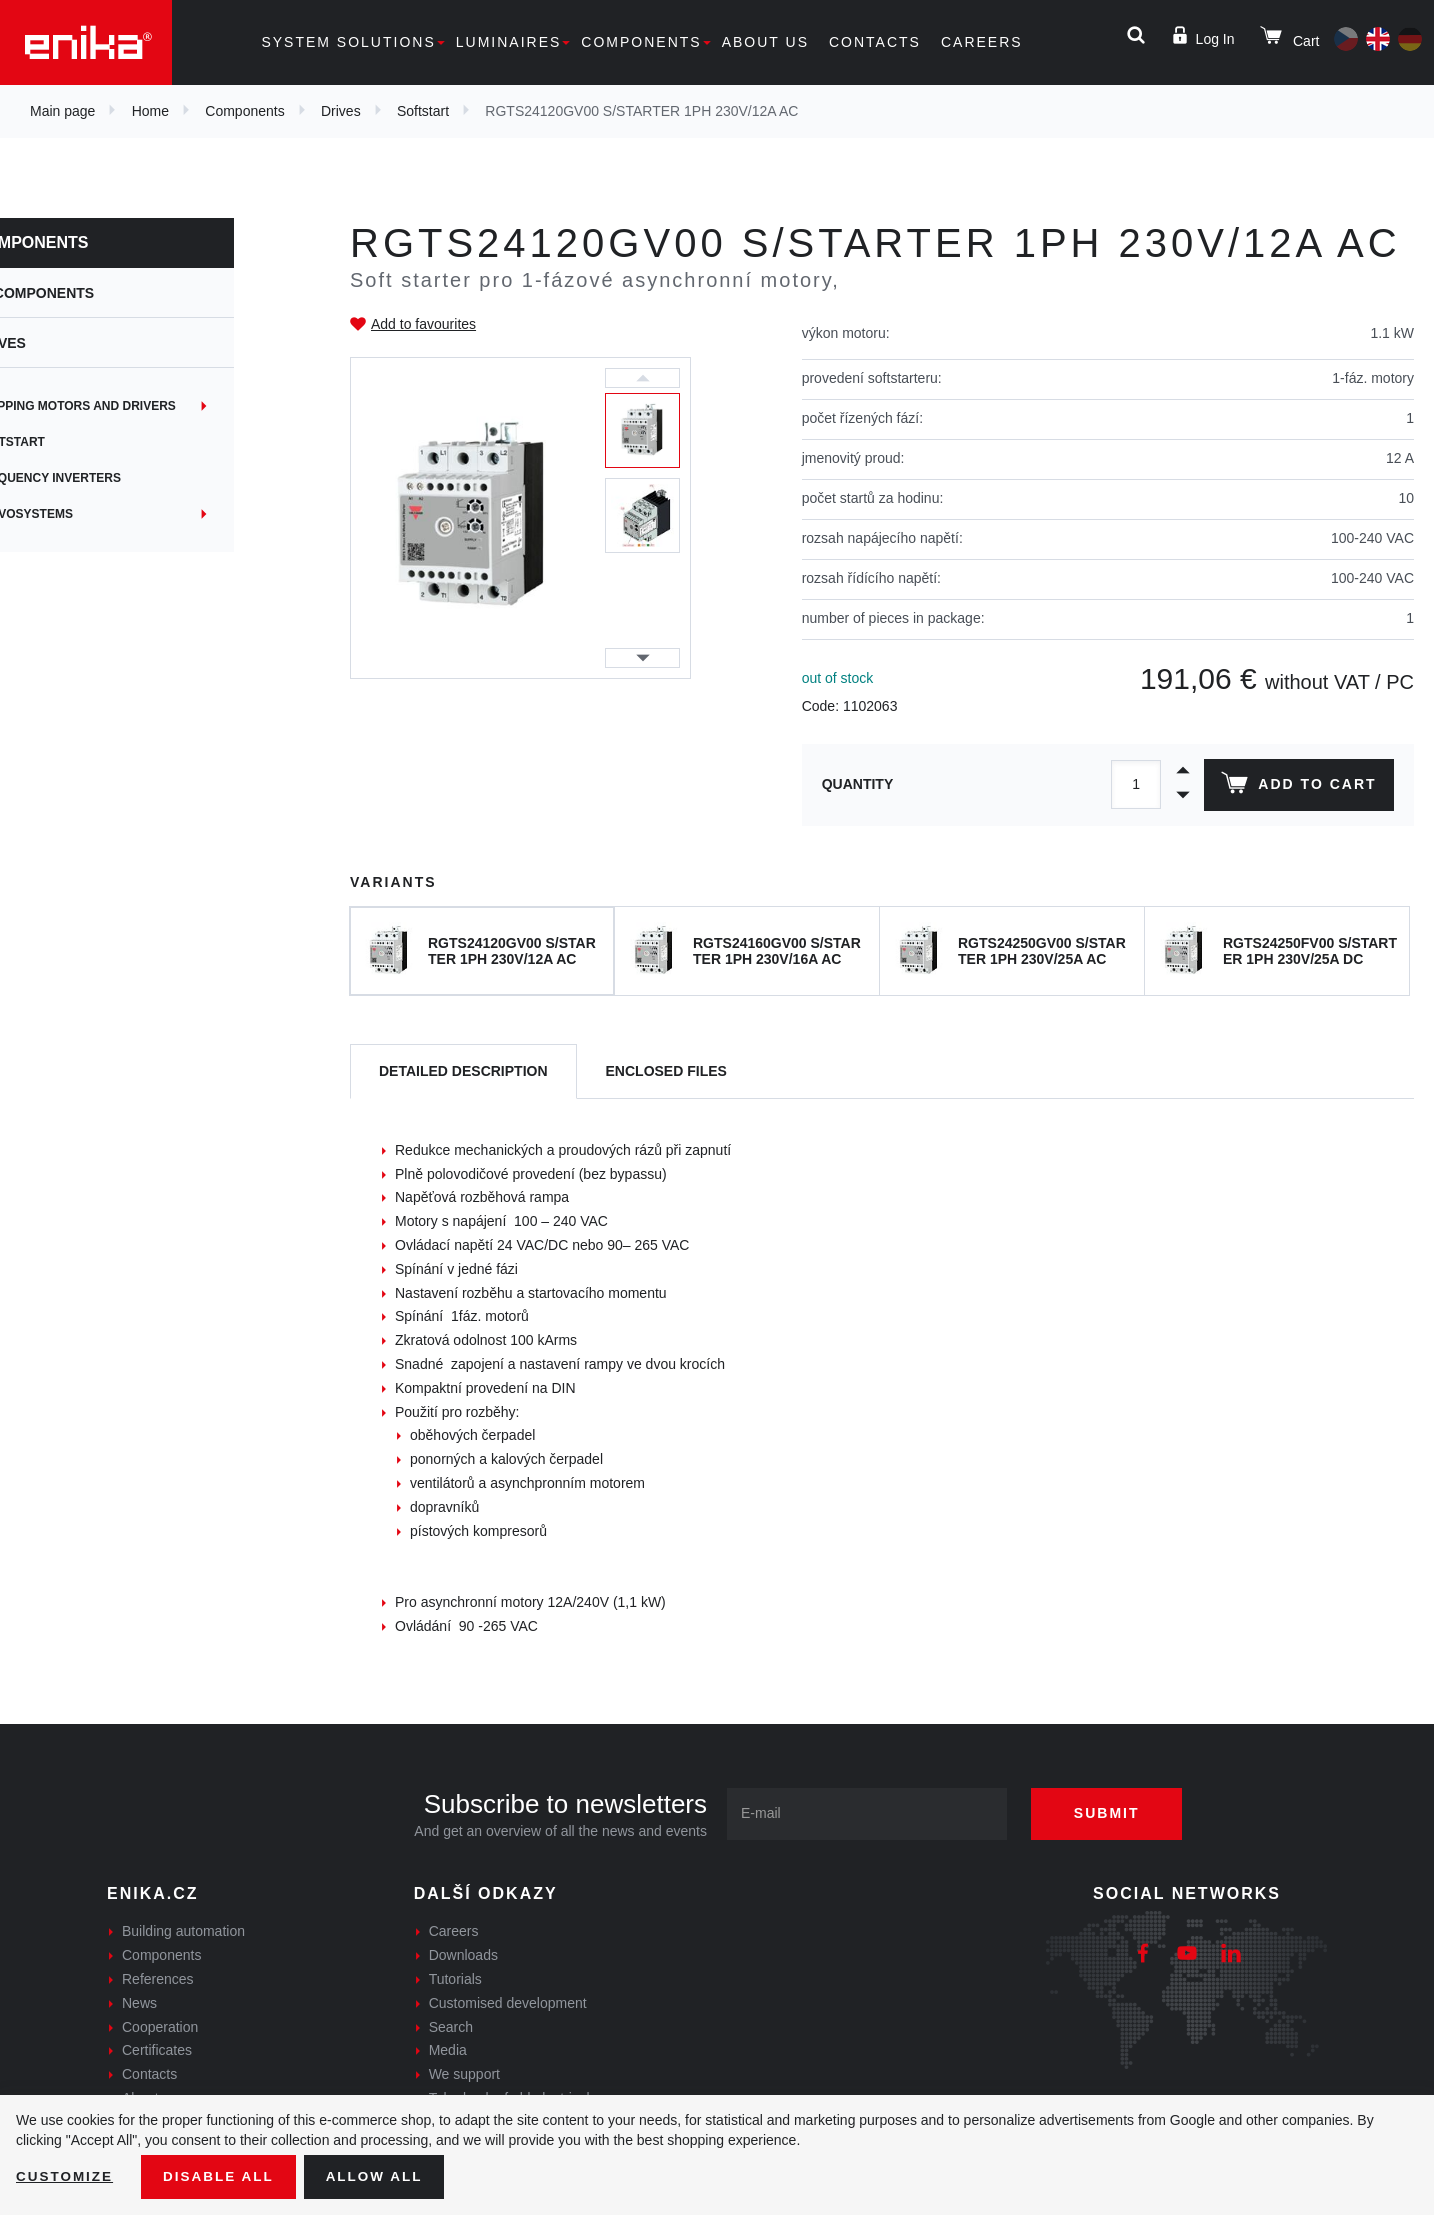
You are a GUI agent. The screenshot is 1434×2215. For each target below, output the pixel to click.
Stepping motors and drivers (141, 406)
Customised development (508, 2003)
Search (451, 2027)
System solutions (348, 42)
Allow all (382, 2176)
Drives (341, 111)
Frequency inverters (113, 478)
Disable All (223, 2176)
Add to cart (1297, 787)
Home (150, 111)
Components (641, 42)
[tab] (463, 1071)
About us (765, 42)
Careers (982, 42)
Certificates (157, 2050)
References (158, 1979)
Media (448, 2050)
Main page (62, 111)
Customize (66, 2176)
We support (464, 2074)
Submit (1114, 1813)
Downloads (463, 1955)
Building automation (183, 1931)
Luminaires (509, 42)
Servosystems (89, 514)
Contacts (875, 42)
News (139, 2003)
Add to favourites (423, 324)
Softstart (423, 111)
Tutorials (455, 1979)
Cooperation (160, 2027)
